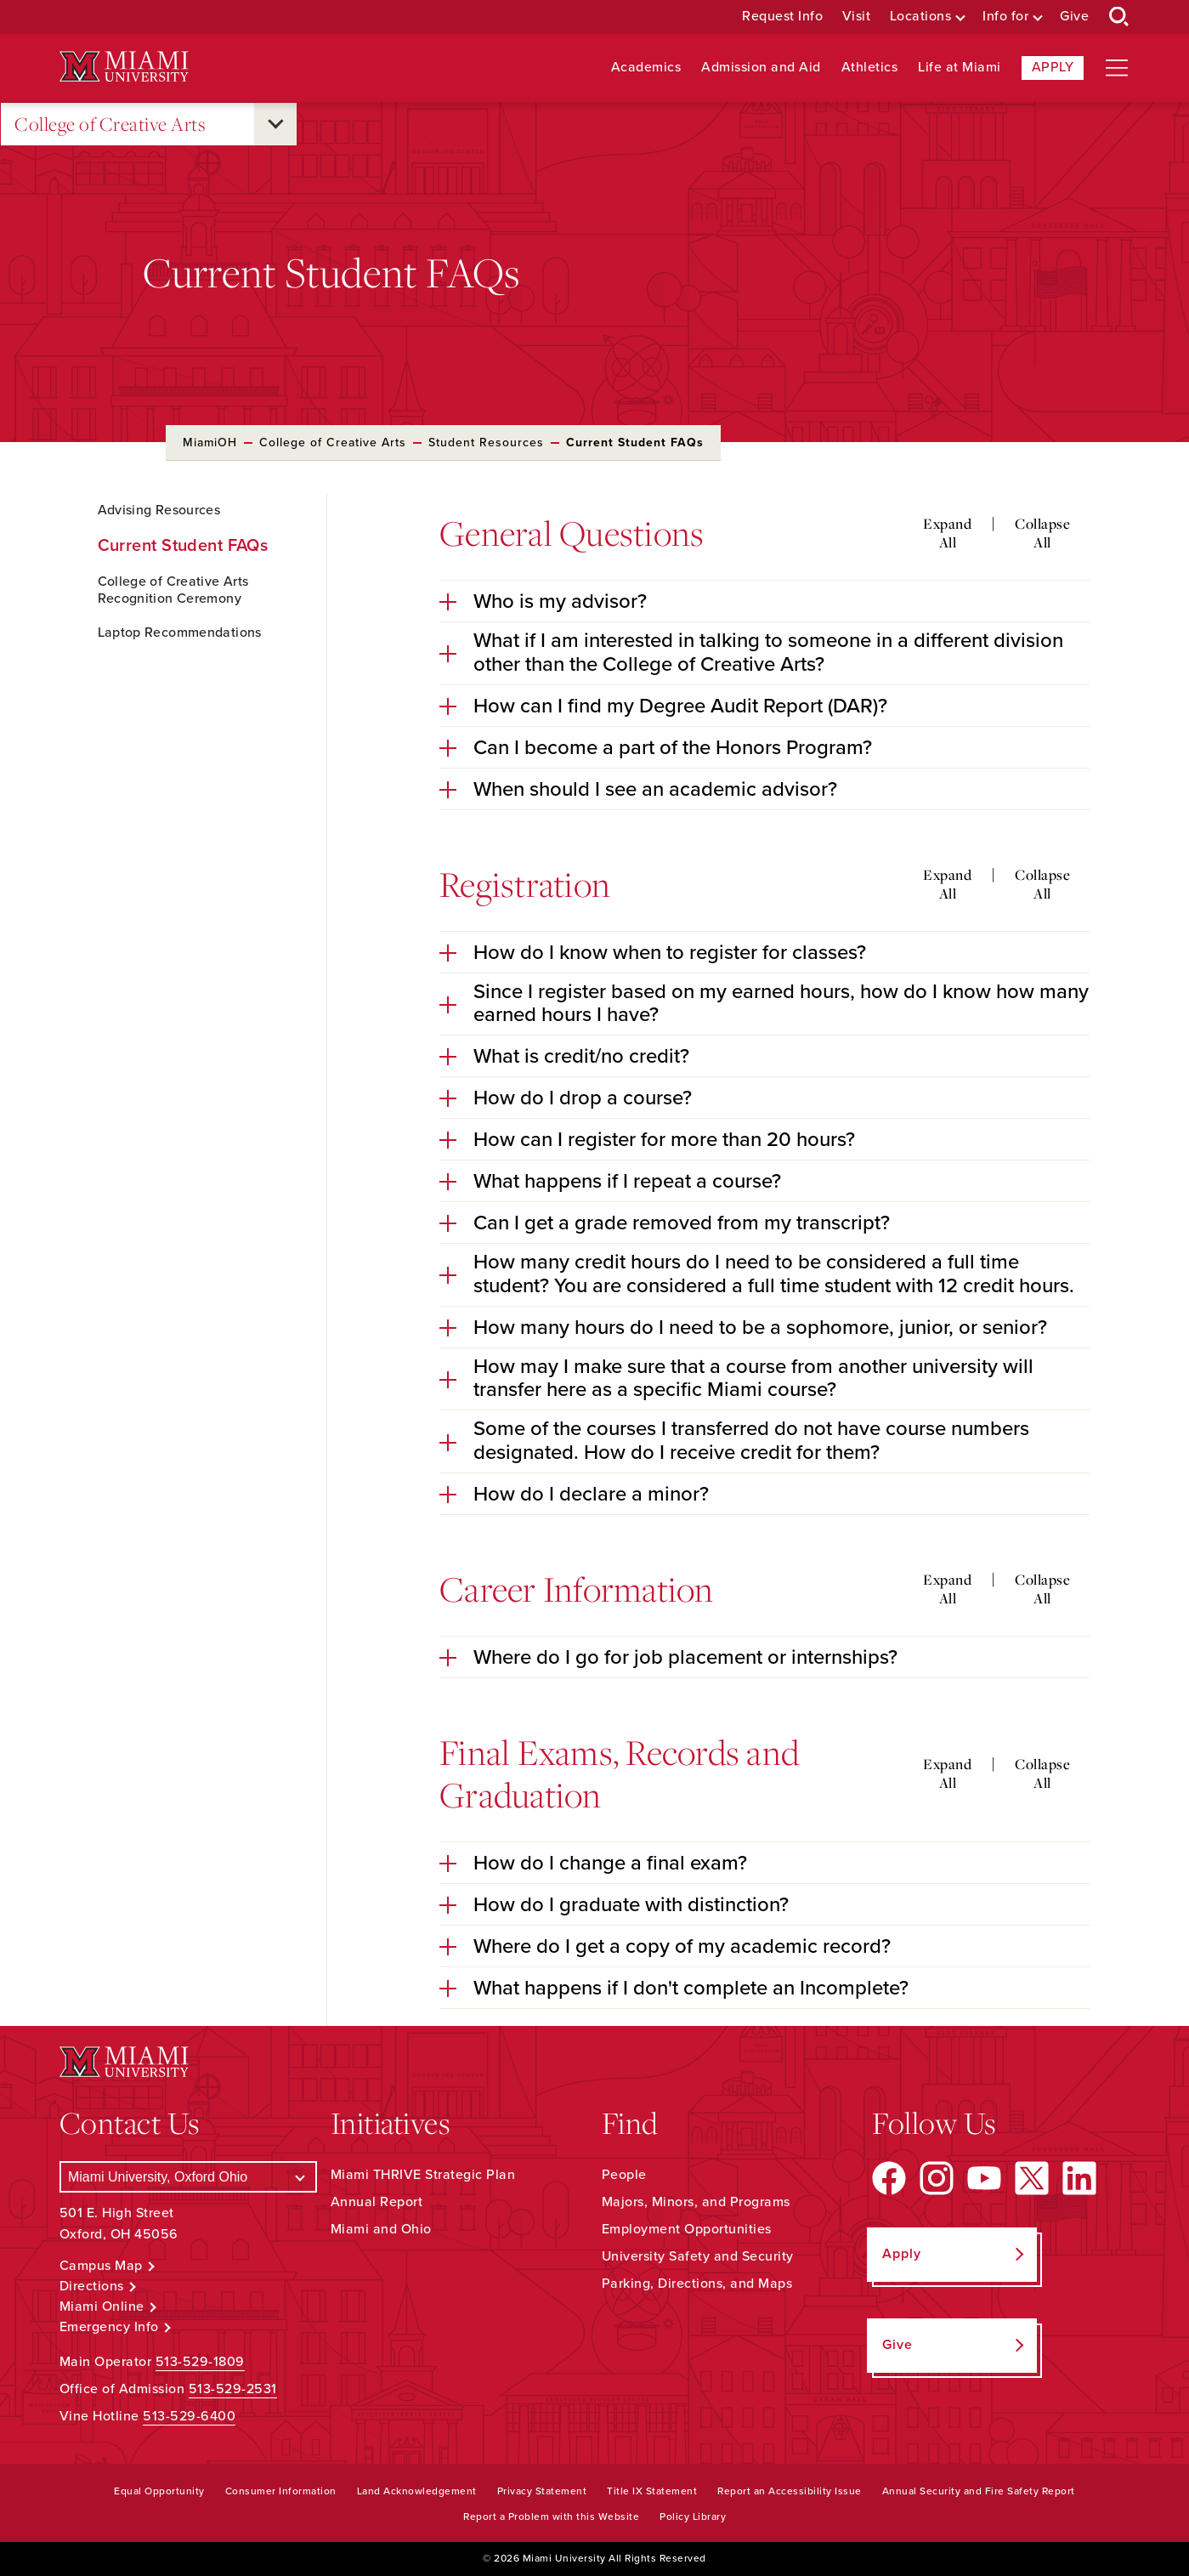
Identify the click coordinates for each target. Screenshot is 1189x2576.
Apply (1053, 67)
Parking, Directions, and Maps (697, 2283)
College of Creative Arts (110, 124)
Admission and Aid (761, 68)
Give (1074, 17)
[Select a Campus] (188, 2177)
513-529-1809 (200, 2361)
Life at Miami (959, 68)
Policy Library (693, 2516)
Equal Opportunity (159, 2491)
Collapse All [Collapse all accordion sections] (1042, 532)
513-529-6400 (189, 2416)
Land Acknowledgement (417, 2491)
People (624, 2174)
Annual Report (377, 2201)
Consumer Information (281, 2491)
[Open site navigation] (1117, 68)
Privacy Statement (542, 2491)
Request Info (782, 17)
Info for (1005, 17)
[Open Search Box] (1119, 17)
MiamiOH (210, 442)
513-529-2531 (233, 2388)
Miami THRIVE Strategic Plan (423, 2174)
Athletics (869, 68)
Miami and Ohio (381, 2229)
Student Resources (486, 442)
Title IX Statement (652, 2491)
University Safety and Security (698, 2256)
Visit (856, 17)
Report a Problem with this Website (551, 2516)
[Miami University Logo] (124, 66)
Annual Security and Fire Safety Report (978, 2491)
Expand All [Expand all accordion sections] (947, 532)
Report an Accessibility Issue (789, 2491)
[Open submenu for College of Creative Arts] (275, 124)
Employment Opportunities (687, 2229)
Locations (921, 17)
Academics (646, 68)
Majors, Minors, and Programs (696, 2201)
